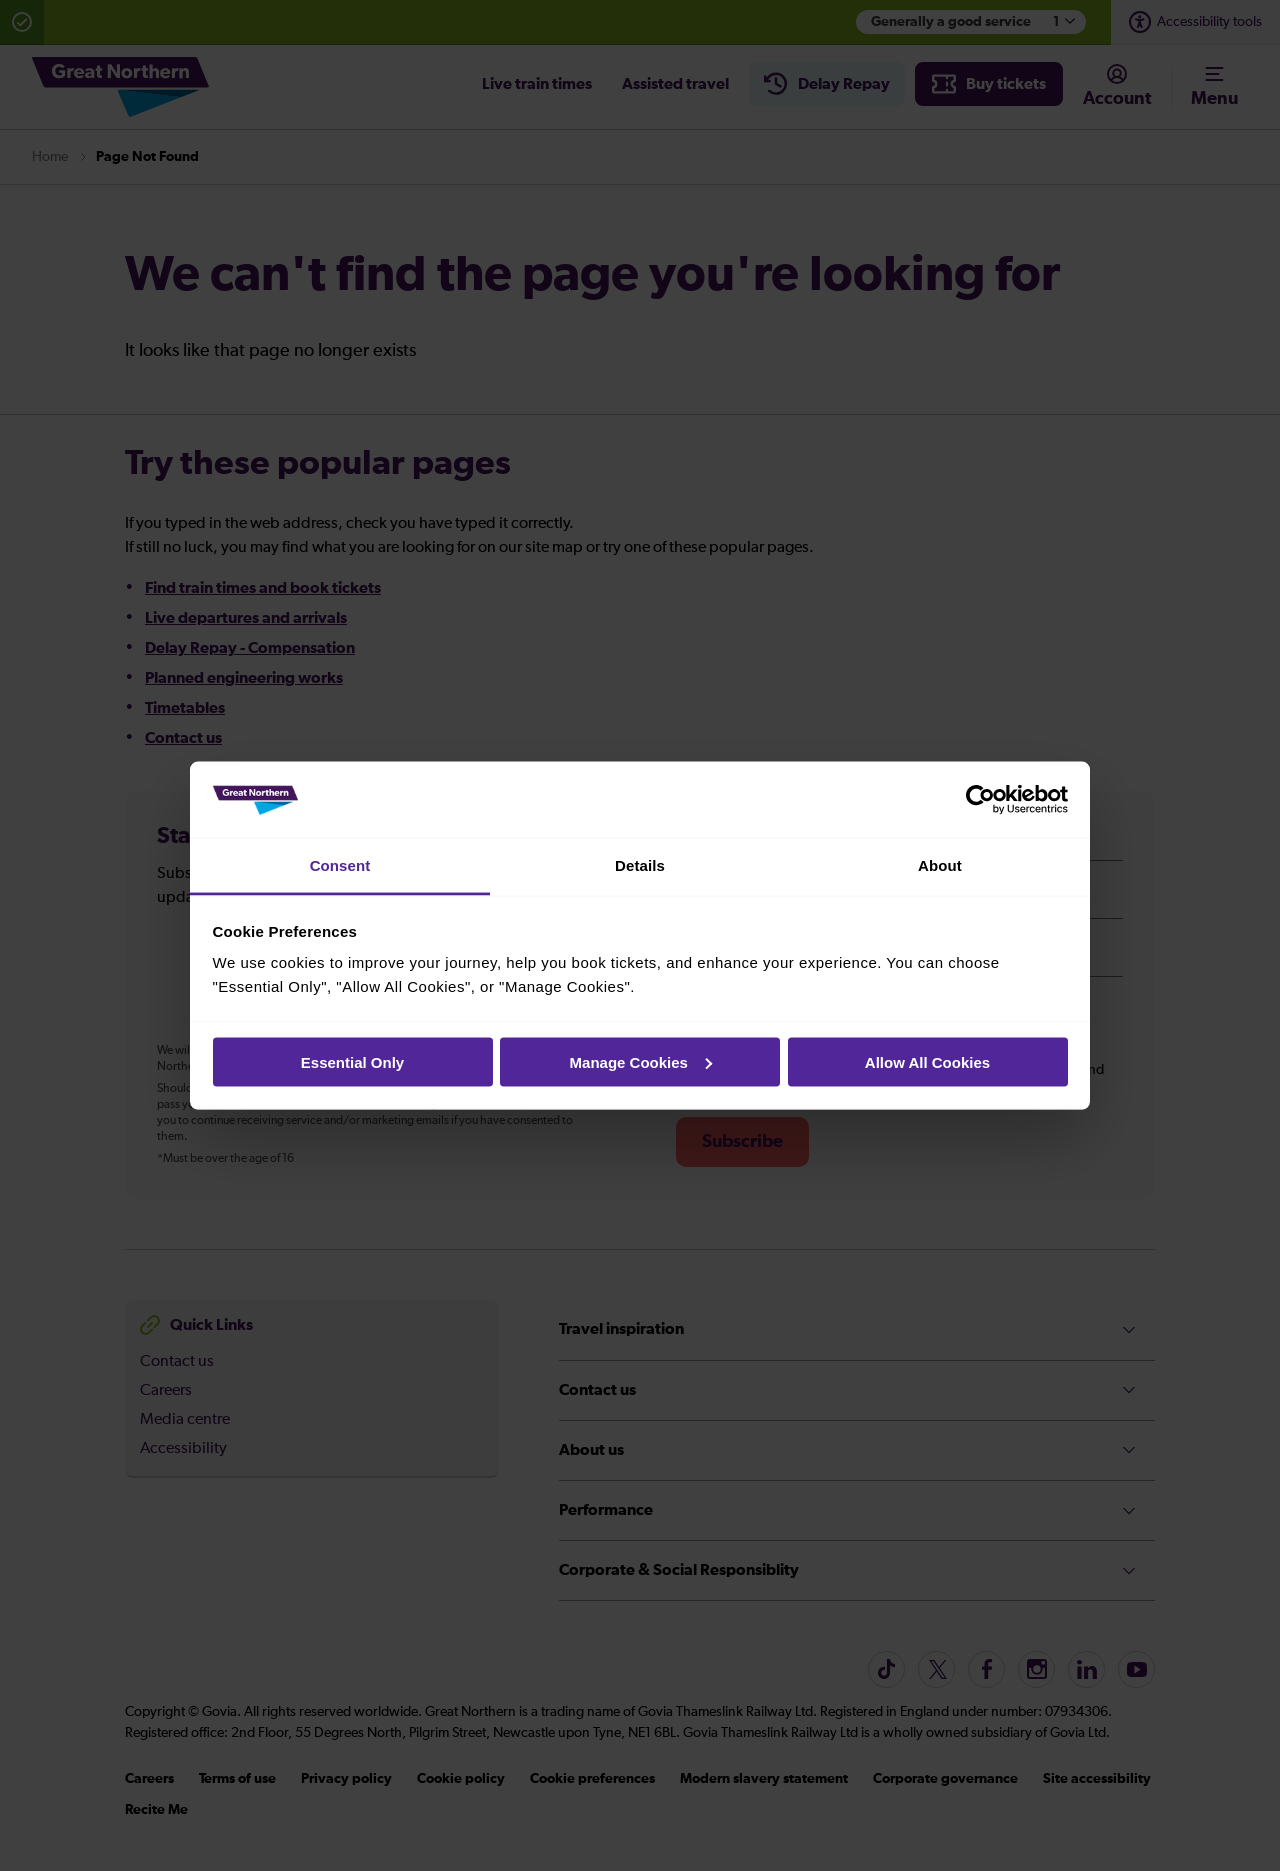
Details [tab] (640, 865)
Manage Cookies (641, 1061)
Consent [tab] (340, 865)
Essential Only (352, 1061)
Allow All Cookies (927, 1061)
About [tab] (940, 865)
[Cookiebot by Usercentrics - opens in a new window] (980, 800)
